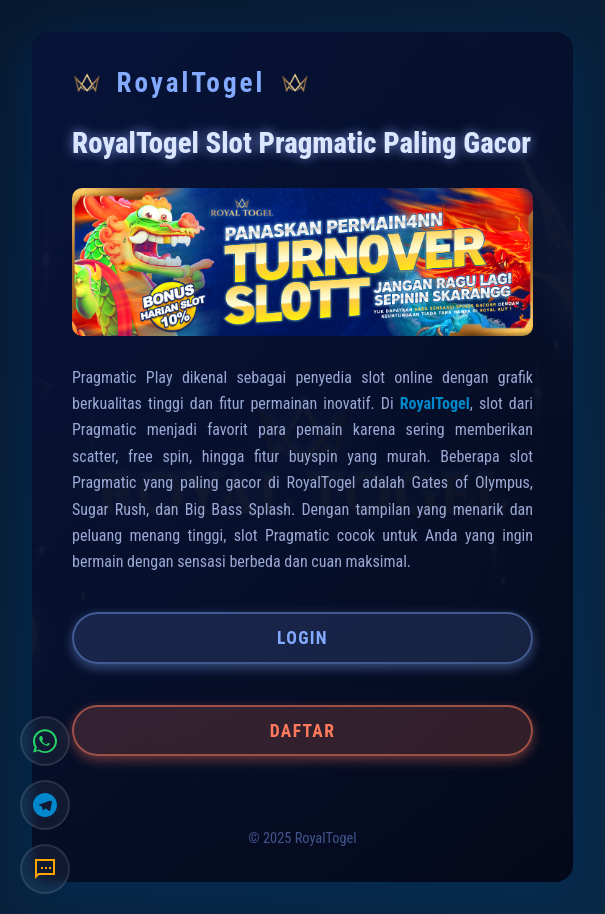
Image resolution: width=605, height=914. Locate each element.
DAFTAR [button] (302, 731)
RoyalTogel (435, 403)
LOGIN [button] (302, 638)
